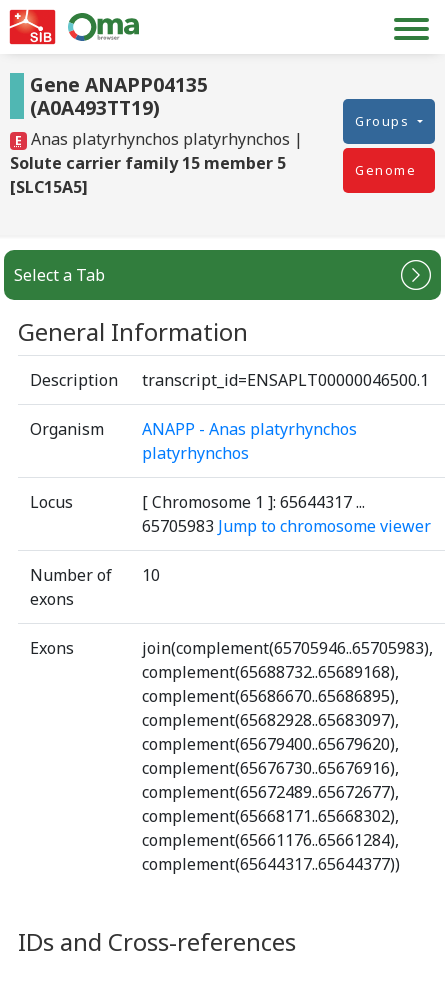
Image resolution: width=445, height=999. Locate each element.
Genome (385, 170)
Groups (384, 121)
